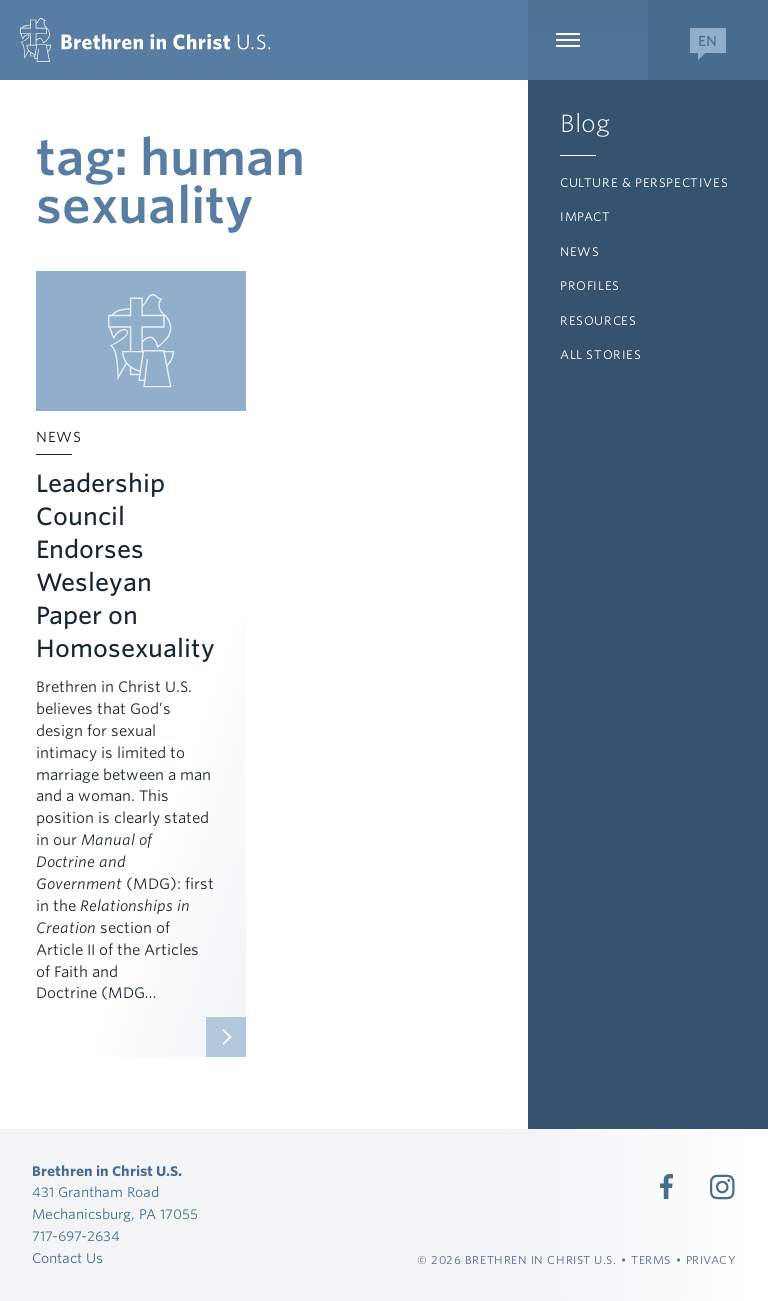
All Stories (601, 354)
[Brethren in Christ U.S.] (145, 40)
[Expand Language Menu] (708, 40)
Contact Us (67, 1258)
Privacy (711, 1260)
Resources (598, 320)
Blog (585, 123)
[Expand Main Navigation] (588, 40)
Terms (651, 1260)
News (579, 251)
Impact (585, 216)
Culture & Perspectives (644, 182)
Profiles (590, 285)
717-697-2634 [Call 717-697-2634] (76, 1236)
